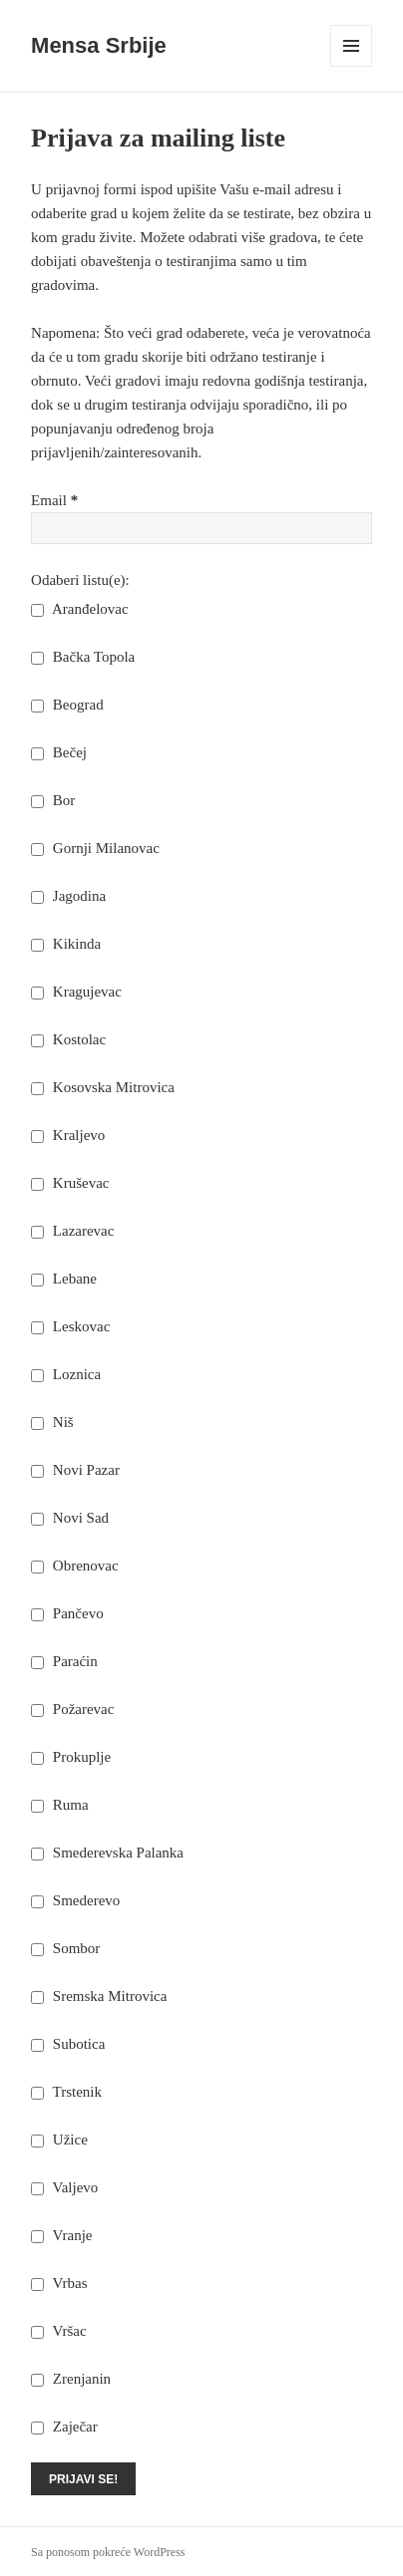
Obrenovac (75, 1566)
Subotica (68, 2044)
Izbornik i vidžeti (351, 66)
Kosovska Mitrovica (103, 1087)
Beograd (67, 705)
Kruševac (70, 1183)
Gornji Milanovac (95, 848)
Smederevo (75, 1900)
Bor (53, 800)
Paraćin (64, 1661)
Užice (59, 2139)
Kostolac (68, 1039)
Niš (52, 1422)
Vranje (61, 2235)
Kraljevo (68, 1135)
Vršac (59, 2331)
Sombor (65, 1948)
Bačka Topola (83, 657)
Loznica (66, 1374)
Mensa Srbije (99, 45)
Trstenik (66, 2092)
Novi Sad (70, 1518)
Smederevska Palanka (107, 1852)
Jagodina (68, 896)
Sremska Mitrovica (99, 1996)
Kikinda (66, 944)
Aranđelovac (80, 609)
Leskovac (70, 1326)
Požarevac (72, 1709)
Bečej (59, 752)
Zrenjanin (71, 2379)
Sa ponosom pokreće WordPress (108, 2552)
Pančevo (67, 1613)
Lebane (64, 1279)
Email (54, 500)
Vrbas (59, 2283)
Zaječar (64, 2426)
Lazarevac (72, 1231)
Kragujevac (76, 992)
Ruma (60, 1805)
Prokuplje (71, 1757)
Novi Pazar (75, 1470)
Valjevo (64, 2187)
